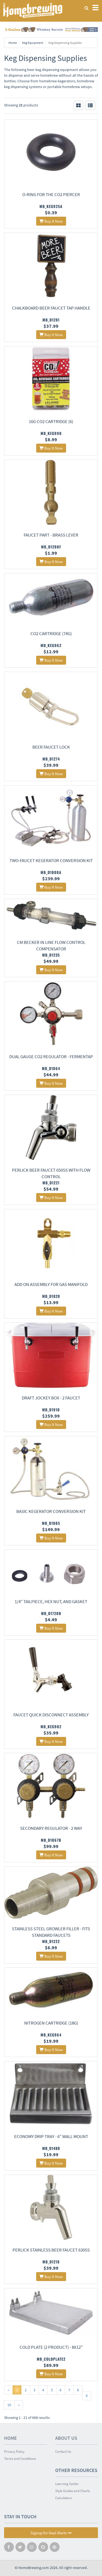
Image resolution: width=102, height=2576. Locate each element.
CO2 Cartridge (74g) (51, 633)
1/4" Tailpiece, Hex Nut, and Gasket (51, 1601)
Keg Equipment (32, 43)
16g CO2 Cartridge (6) (51, 421)
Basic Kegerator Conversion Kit (51, 1511)
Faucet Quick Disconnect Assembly (51, 1715)
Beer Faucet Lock (51, 747)
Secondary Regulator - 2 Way (51, 1828)
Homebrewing (33, 10)
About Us (66, 2438)
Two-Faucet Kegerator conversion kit (51, 860)
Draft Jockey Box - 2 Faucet (51, 1398)
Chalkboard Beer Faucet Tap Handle (51, 308)
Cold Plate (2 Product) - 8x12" (51, 2347)
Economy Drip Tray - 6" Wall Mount (51, 2136)
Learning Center (67, 2483)
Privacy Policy (14, 2451)
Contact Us (63, 2451)
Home (12, 43)
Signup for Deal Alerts (51, 2532)
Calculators (63, 2498)
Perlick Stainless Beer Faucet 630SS (51, 2250)
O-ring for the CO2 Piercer (51, 194)
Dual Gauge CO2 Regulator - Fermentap (51, 1057)
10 (9, 2404)
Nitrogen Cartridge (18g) (51, 2023)
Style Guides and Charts (72, 2491)
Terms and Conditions (20, 2458)
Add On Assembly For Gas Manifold (51, 1284)
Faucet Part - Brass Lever (51, 535)
